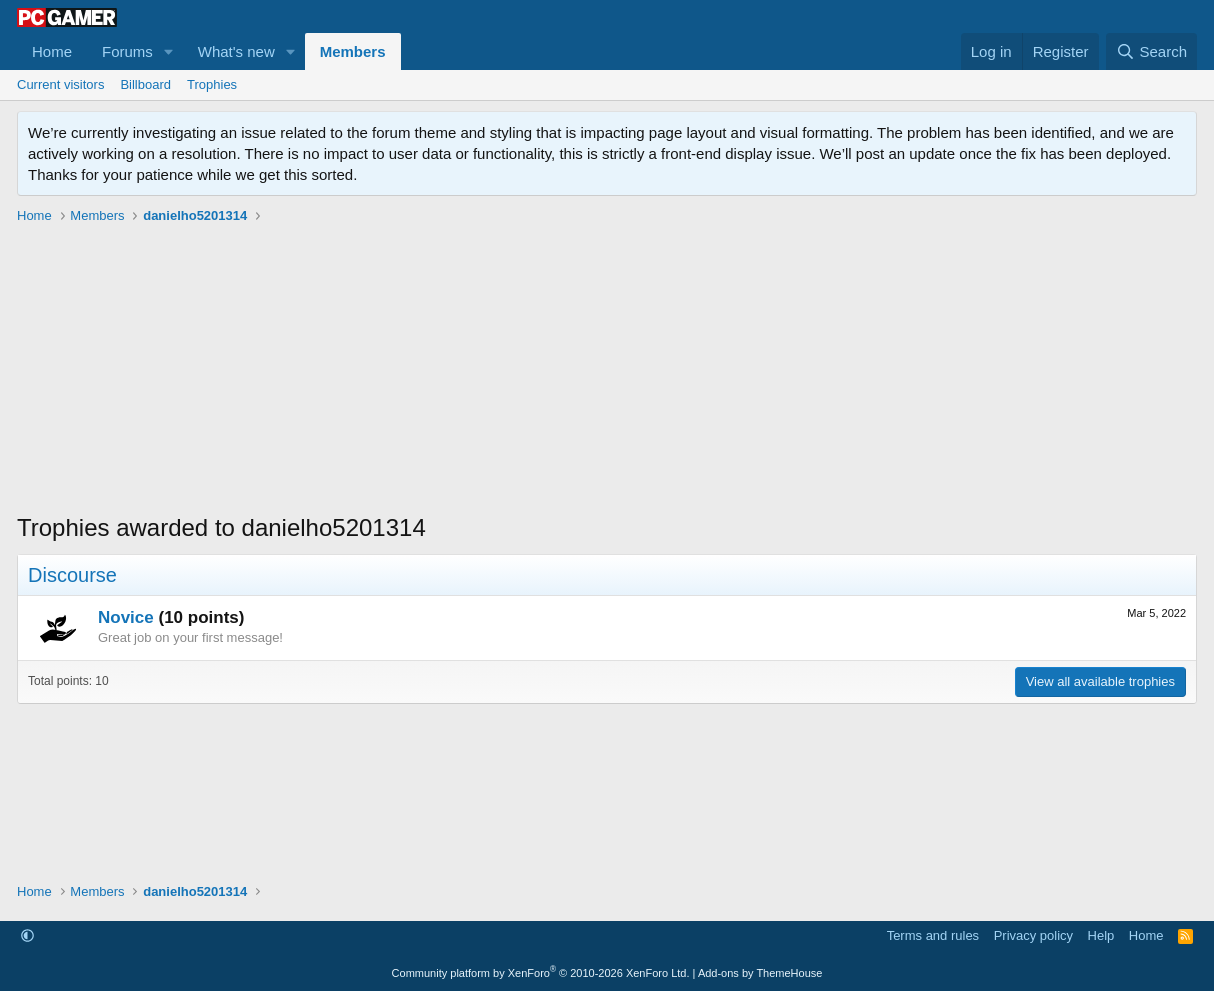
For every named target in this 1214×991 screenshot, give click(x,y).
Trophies (212, 84)
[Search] (1151, 51)
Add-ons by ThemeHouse (760, 973)
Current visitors (60, 84)
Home (52, 51)
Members (353, 51)
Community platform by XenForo (541, 973)
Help (1101, 935)
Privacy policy (1033, 935)
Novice (126, 617)
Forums (127, 51)
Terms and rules (933, 935)
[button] (169, 51)
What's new (236, 51)
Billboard (145, 84)
